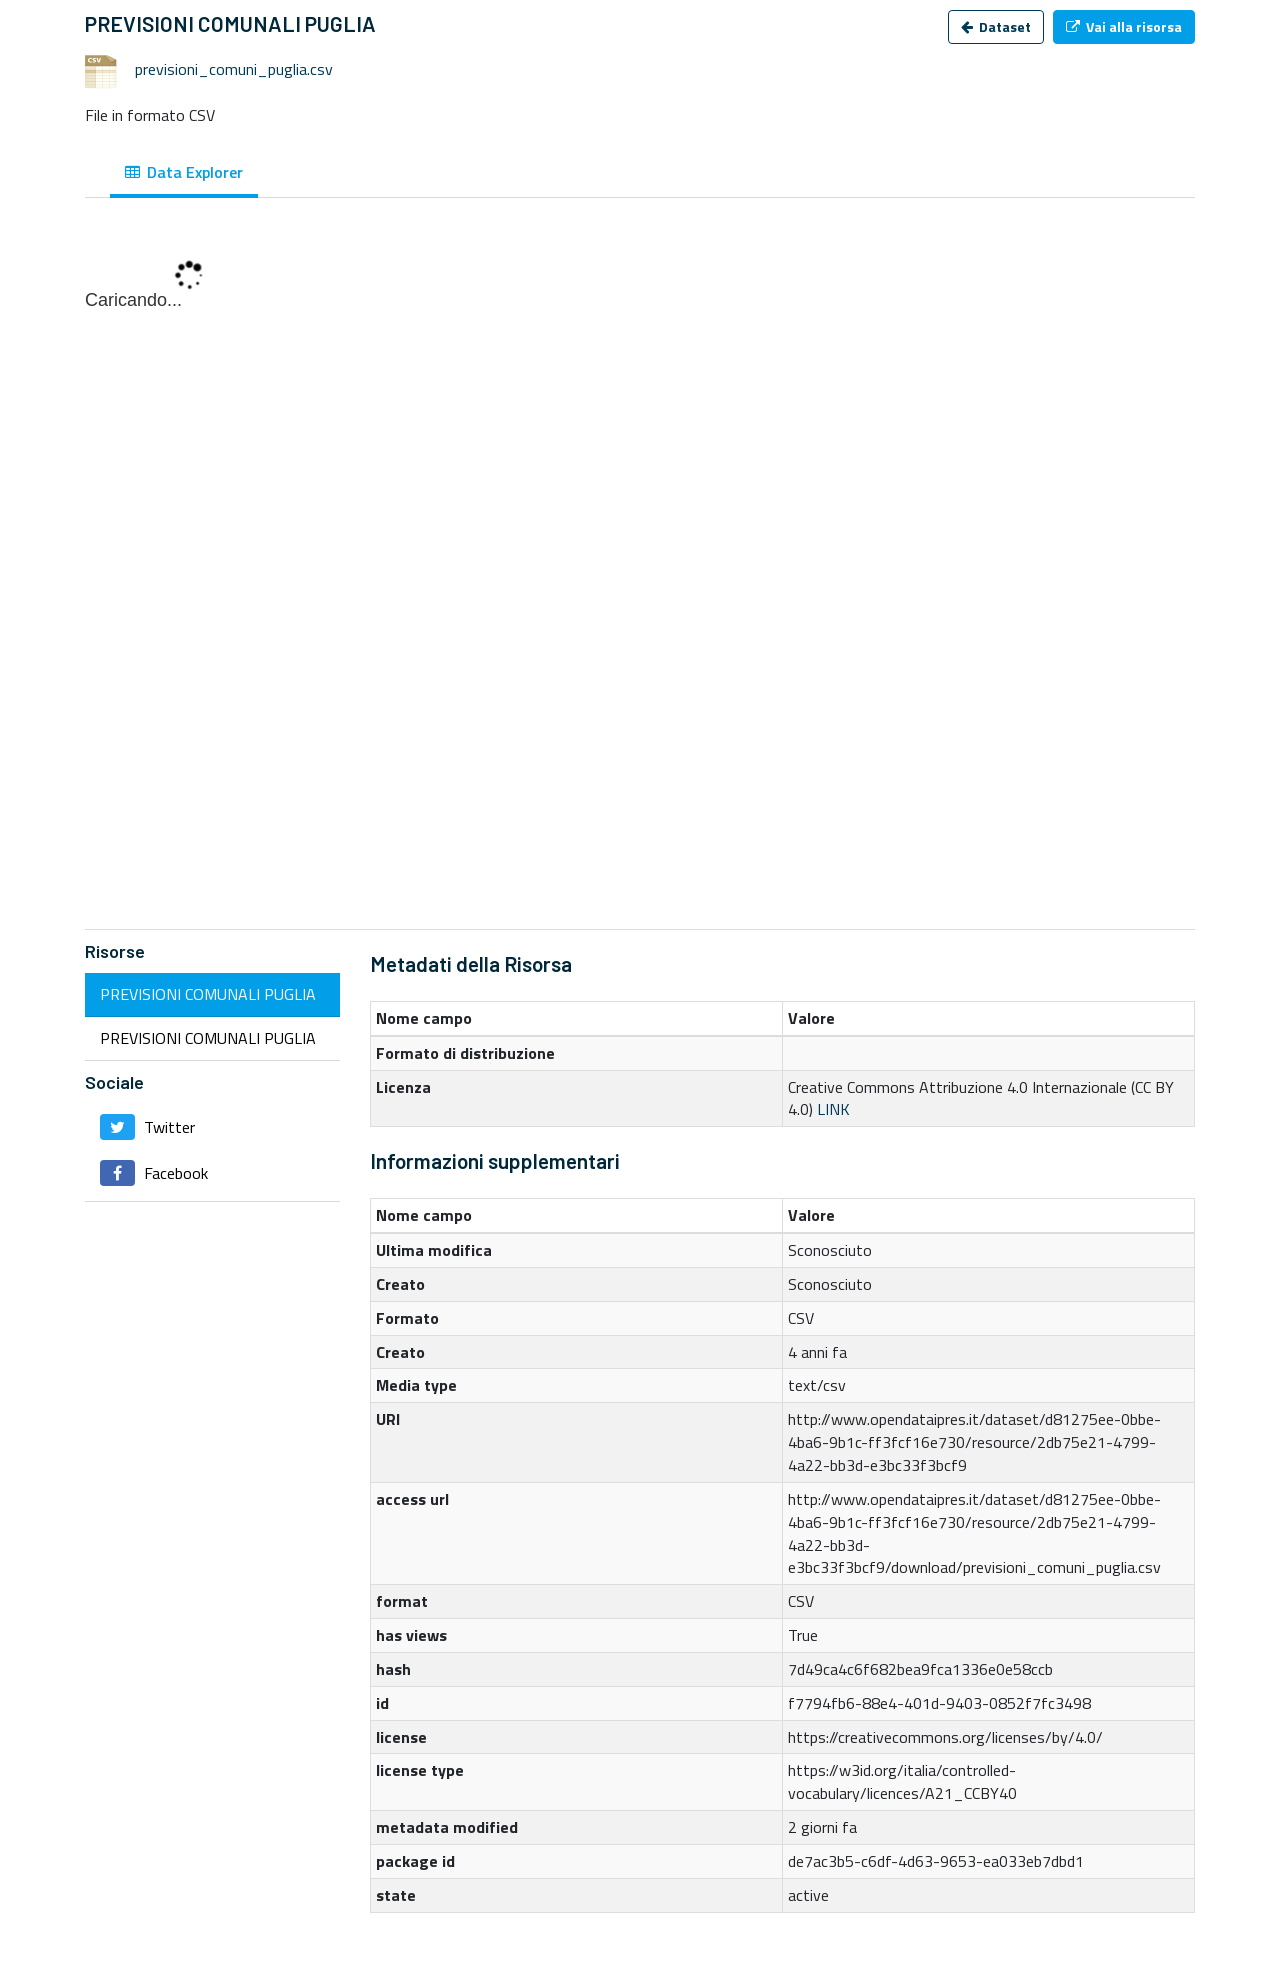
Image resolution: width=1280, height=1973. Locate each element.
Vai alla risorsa (1124, 26)
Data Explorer (184, 172)
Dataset (996, 26)
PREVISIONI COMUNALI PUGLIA (208, 994)
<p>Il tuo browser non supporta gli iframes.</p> (640, 574)
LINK (833, 1109)
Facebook (154, 1173)
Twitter (147, 1127)
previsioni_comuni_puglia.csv (234, 69)
